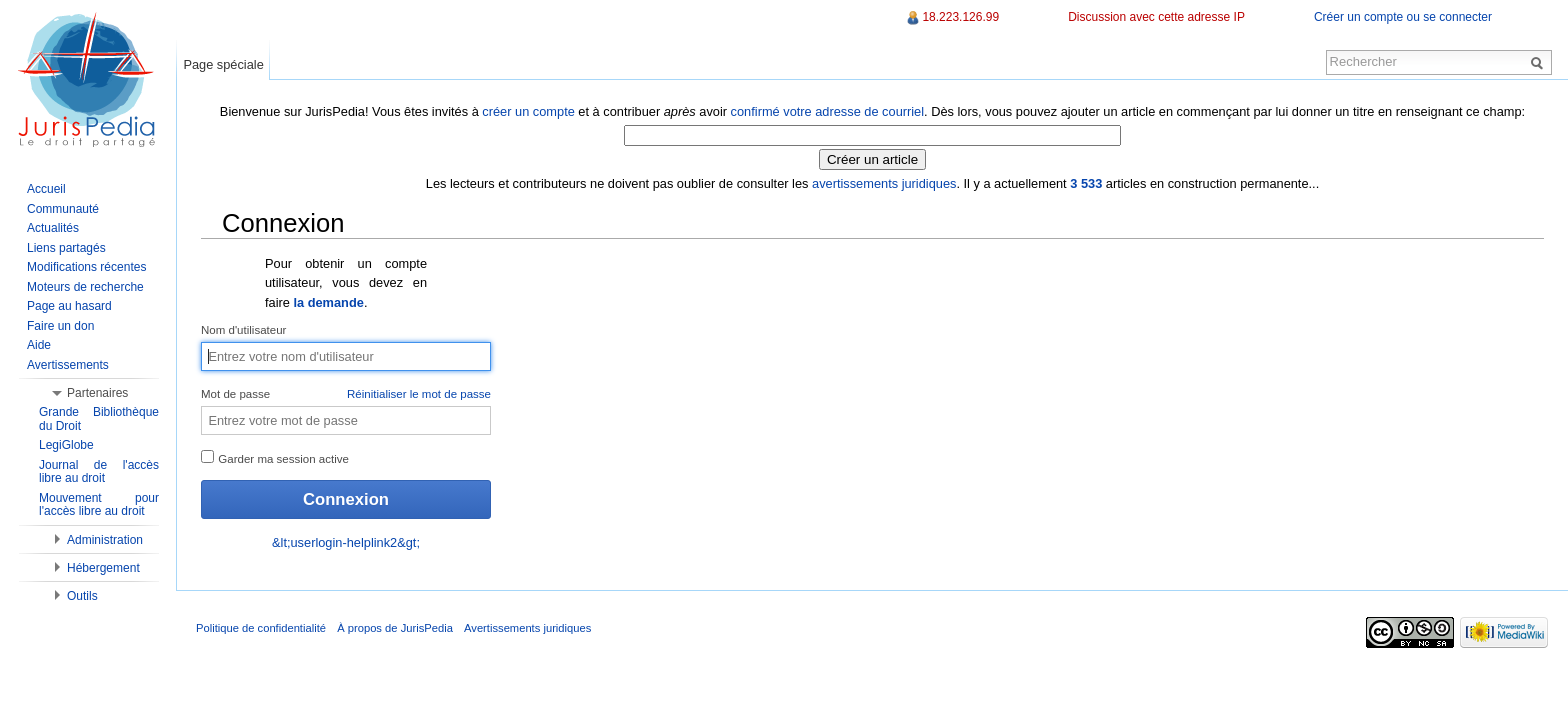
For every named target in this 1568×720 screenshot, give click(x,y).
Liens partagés (66, 248)
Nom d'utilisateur (243, 330)
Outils (82, 596)
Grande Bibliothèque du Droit (99, 419)
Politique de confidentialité (261, 628)
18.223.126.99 (960, 17)
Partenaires (97, 393)
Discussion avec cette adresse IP (1156, 17)
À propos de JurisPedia (395, 628)
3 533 (1086, 183)
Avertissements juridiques (527, 628)
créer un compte (528, 111)
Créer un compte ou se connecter (1403, 17)
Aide (39, 345)
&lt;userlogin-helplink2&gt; (346, 542)
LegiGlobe (66, 445)
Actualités (53, 228)
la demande (328, 302)
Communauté (63, 209)
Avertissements (68, 365)
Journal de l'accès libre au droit (99, 472)
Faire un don (60, 326)
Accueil (46, 189)
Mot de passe (346, 395)
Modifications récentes (86, 267)
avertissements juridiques (884, 183)
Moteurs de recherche (85, 287)
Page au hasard (69, 306)
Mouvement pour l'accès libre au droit (99, 505)
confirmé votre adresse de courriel (827, 111)
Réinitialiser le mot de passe (419, 394)
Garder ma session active (275, 457)
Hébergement (103, 568)
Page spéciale (223, 64)
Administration (105, 540)
